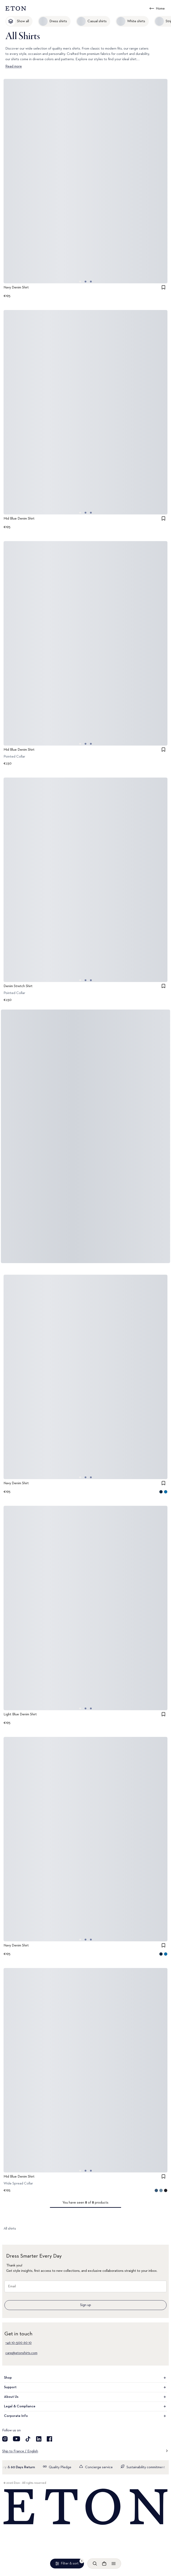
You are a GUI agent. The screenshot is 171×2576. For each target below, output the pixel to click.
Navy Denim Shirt (16, 287)
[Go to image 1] (85, 281)
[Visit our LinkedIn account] (38, 2439)
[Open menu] (114, 2564)
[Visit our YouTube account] (16, 2438)
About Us (85, 2397)
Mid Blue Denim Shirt (19, 518)
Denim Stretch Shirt (18, 986)
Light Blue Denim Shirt (20, 1714)
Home (160, 8)
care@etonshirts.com (21, 2353)
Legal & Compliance (85, 2406)
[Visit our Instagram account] (5, 2439)
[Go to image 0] (80, 281)
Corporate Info (85, 2416)
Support (85, 2387)
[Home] (85, 2507)
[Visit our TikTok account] (28, 2439)
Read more (13, 66)
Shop (85, 2378)
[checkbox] (163, 287)
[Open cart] (104, 2564)
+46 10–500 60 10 (18, 2343)
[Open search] (95, 2564)
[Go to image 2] (91, 281)
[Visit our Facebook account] (49, 2439)
